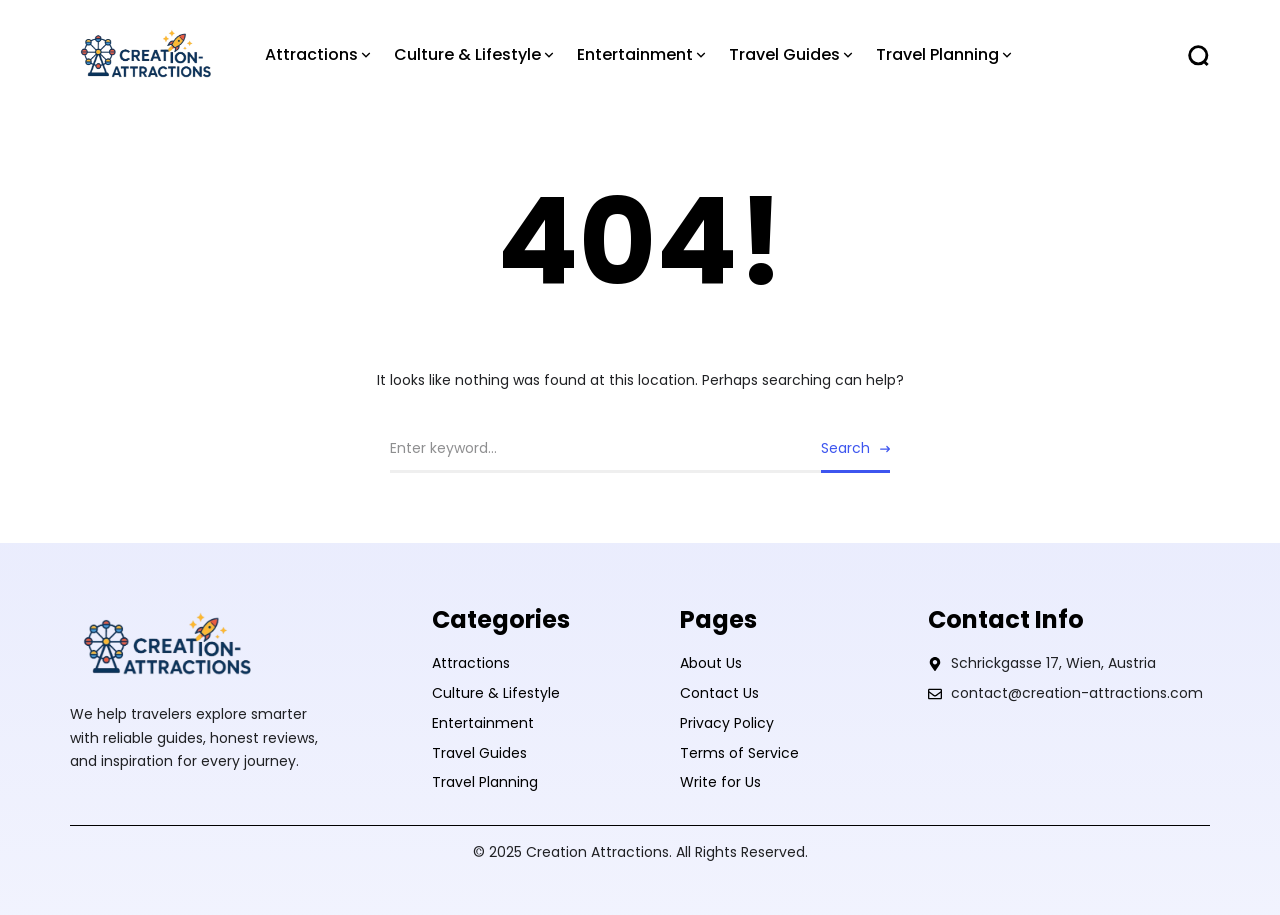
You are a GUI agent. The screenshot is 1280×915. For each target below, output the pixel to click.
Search (845, 448)
